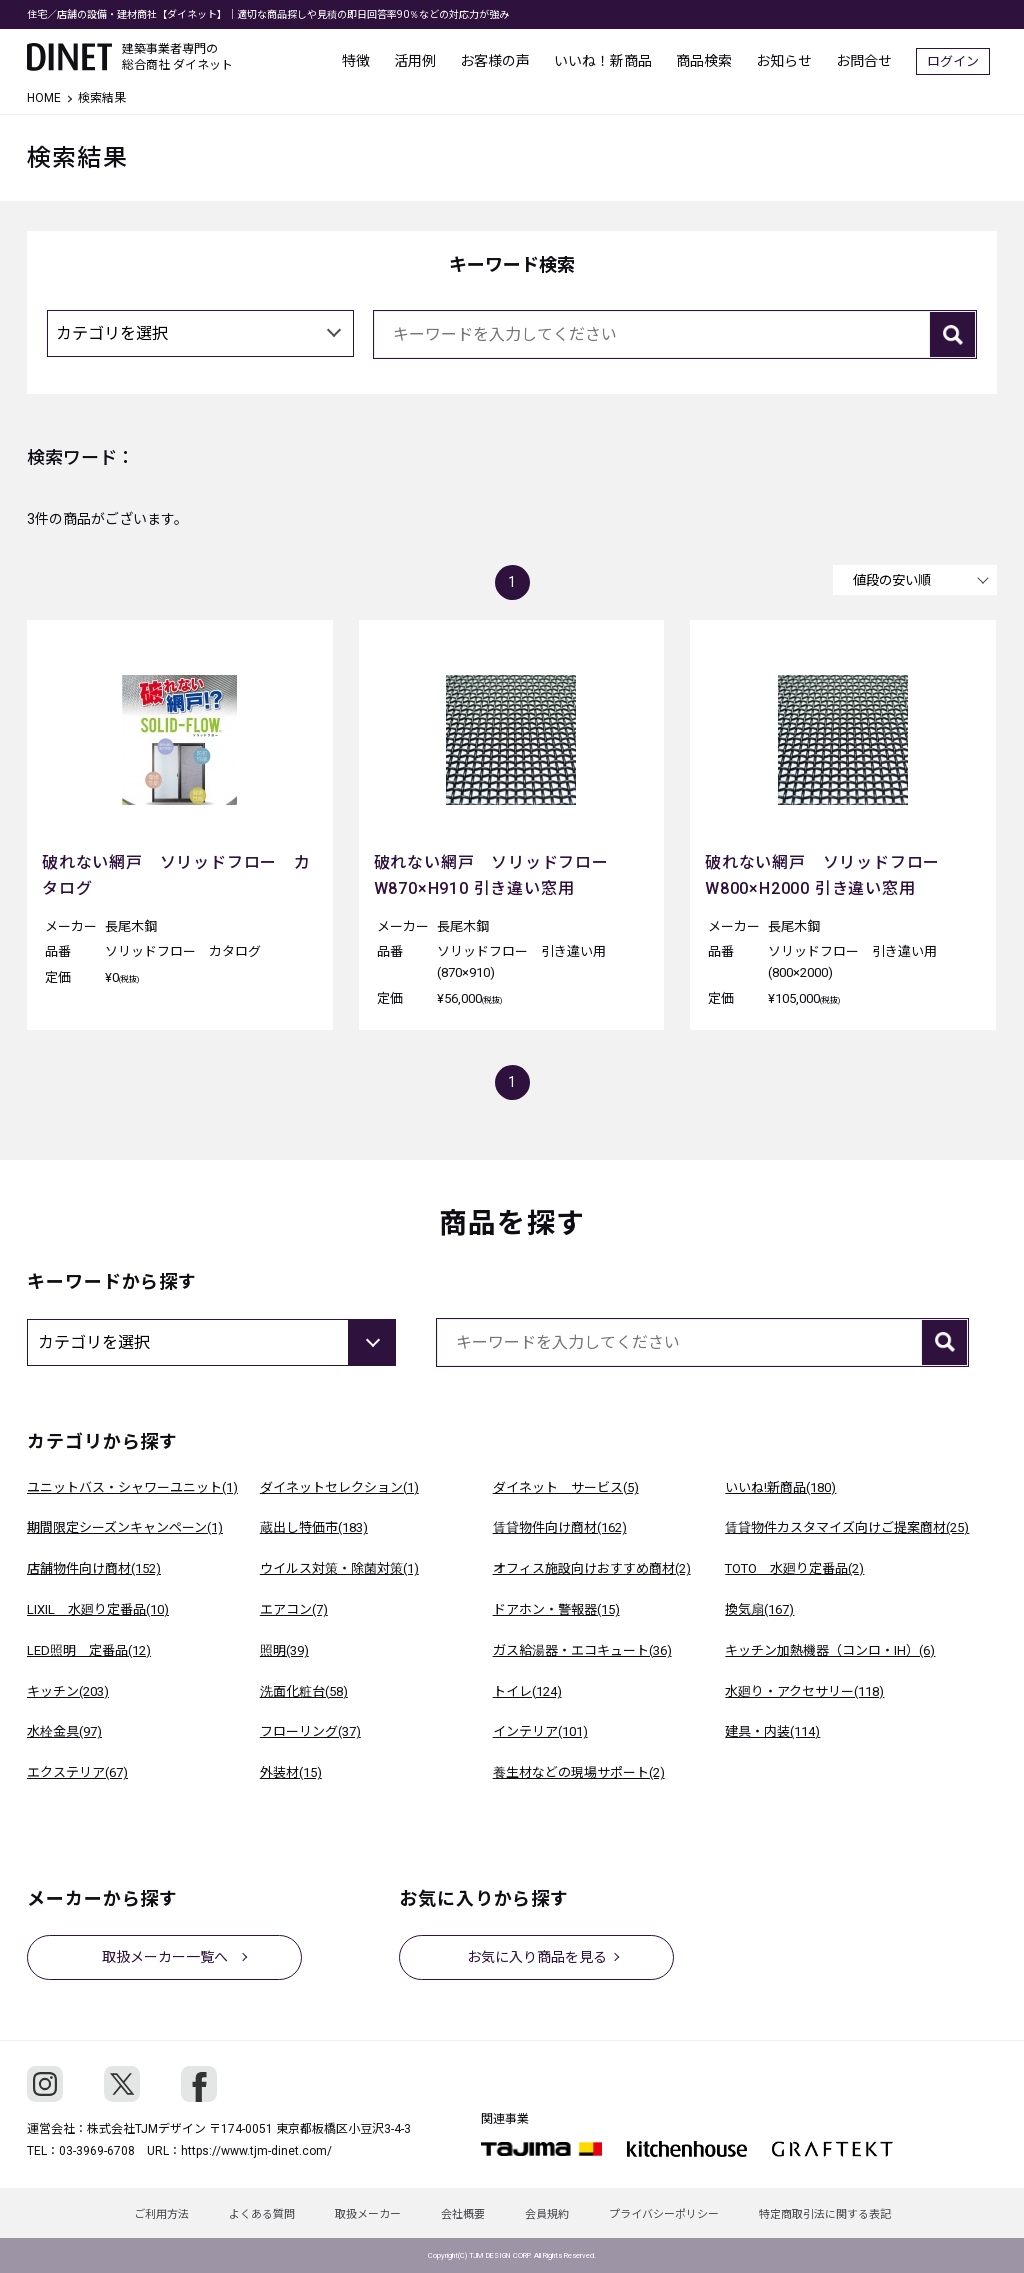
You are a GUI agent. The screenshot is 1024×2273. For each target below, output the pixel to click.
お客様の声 (502, 60)
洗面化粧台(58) (304, 1691)
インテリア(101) (540, 1731)
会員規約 (547, 2214)
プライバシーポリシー (664, 2214)
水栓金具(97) (64, 1731)
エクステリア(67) (77, 1772)
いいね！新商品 (610, 60)
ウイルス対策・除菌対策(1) (339, 1568)
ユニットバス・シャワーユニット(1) (132, 1487)
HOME (44, 98)
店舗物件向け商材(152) (94, 1568)
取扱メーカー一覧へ (165, 1957)
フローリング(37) (310, 1731)
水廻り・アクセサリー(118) (804, 1691)
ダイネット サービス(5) (566, 1487)
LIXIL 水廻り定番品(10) (98, 1609)
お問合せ (871, 60)
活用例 (422, 60)
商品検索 (711, 60)
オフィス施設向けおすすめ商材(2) (592, 1568)
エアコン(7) (294, 1609)
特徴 (363, 60)
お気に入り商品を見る (537, 1957)
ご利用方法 (161, 2214)
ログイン (960, 60)
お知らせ (791, 60)
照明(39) (284, 1650)
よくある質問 (262, 2214)
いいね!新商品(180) (780, 1487)
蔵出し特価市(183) (314, 1527)
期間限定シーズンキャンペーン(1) (125, 1527)
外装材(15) (291, 1772)
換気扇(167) (759, 1609)
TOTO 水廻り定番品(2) (794, 1568)
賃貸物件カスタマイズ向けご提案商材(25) (847, 1527)
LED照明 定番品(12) (89, 1650)
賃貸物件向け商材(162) (560, 1527)
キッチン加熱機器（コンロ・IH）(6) (830, 1650)
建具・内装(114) (772, 1731)
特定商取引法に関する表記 (825, 2214)
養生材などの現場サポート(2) (579, 1772)
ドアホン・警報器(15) (556, 1609)
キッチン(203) (68, 1691)
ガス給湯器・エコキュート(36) (582, 1650)
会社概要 (463, 2214)
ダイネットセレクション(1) (339, 1487)
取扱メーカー (368, 2214)
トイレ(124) (527, 1691)
